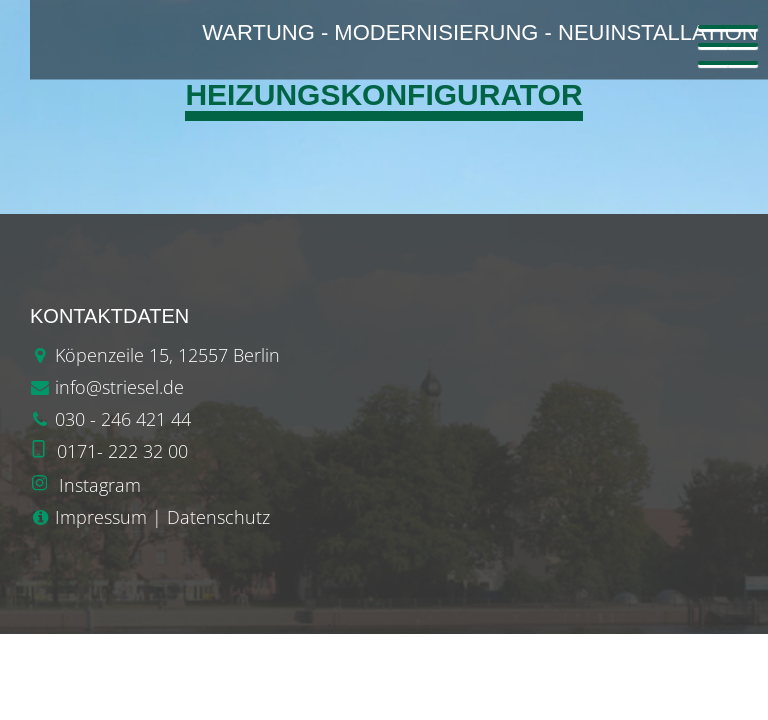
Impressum (101, 517)
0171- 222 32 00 (122, 451)
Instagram (100, 485)
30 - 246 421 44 (128, 419)
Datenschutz (218, 517)
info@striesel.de (119, 387)
